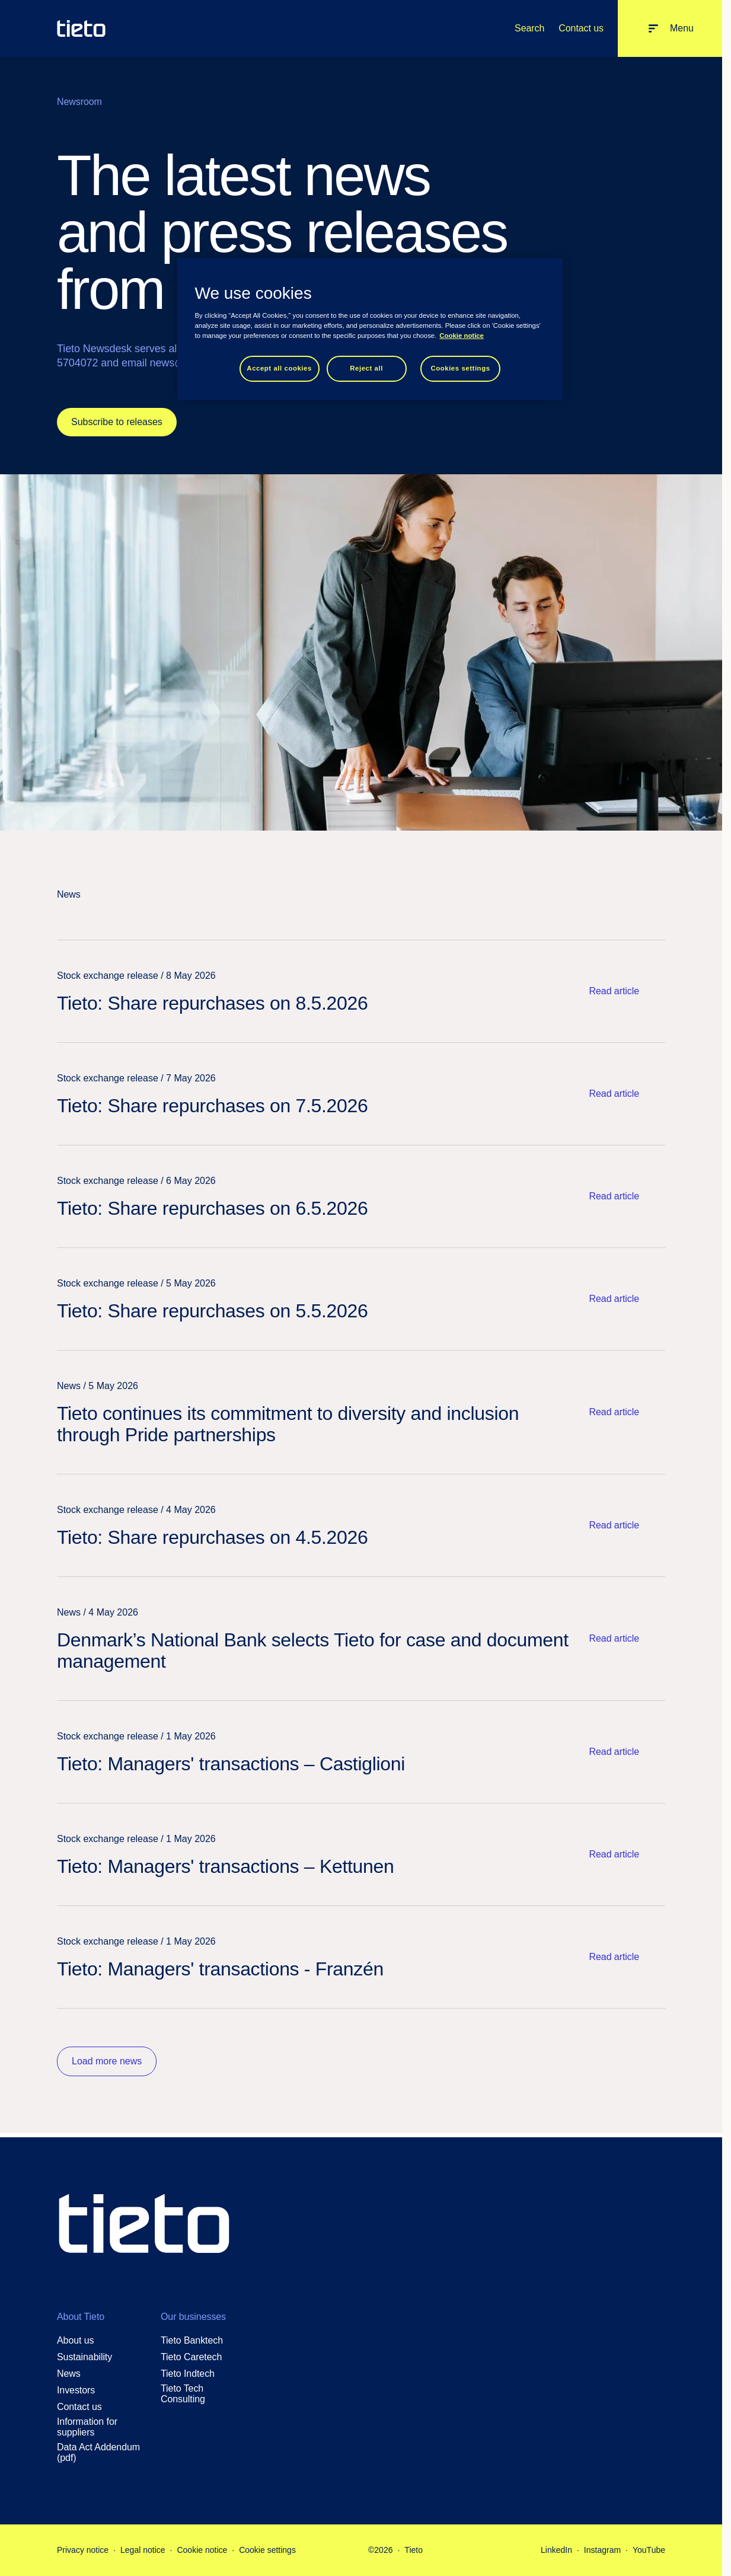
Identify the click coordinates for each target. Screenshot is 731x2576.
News (69, 2373)
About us (75, 2340)
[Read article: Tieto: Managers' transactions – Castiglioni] (361, 1752)
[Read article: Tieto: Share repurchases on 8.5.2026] (361, 991)
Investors (76, 2390)
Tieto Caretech (191, 2357)
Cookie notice (202, 2550)
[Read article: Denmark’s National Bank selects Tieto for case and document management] (361, 1638)
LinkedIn (556, 2550)
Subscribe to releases (116, 422)
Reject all (366, 368)
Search (529, 28)
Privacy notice (82, 2550)
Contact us (581, 28)
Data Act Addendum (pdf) (98, 2452)
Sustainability (84, 2357)
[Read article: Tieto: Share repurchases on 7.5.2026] (361, 1094)
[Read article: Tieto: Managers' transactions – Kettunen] (361, 1854)
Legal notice (142, 2550)
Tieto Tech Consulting (183, 2393)
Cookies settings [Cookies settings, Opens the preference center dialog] (460, 368)
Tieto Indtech (188, 2373)
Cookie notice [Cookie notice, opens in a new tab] (461, 335)
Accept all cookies (279, 368)
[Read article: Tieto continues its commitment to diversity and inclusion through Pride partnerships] (361, 1412)
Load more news (107, 2061)
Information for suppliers (87, 2427)
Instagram (602, 2550)
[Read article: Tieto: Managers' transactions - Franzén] (361, 1957)
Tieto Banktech (192, 2340)
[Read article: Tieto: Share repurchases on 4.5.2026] (361, 1525)
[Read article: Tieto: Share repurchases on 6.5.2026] (361, 1196)
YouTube (649, 2550)
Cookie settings (267, 2550)
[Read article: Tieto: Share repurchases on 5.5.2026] (361, 1299)
